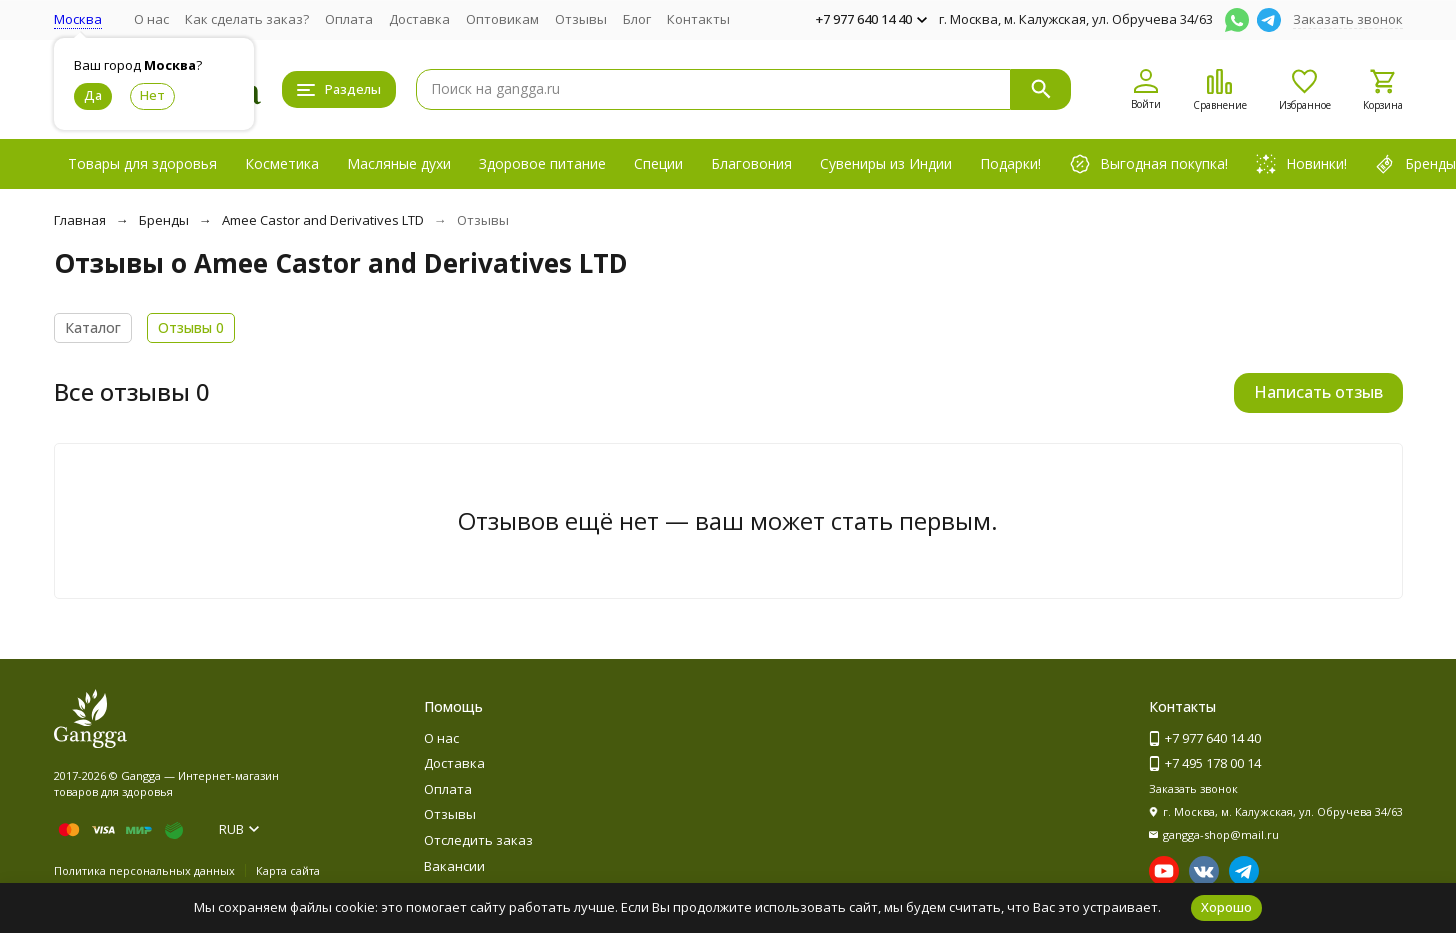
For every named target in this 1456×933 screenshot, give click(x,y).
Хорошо (1226, 907)
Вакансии (454, 866)
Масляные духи (399, 163)
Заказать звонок (1348, 19)
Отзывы (581, 19)
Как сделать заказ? (247, 19)
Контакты (698, 19)
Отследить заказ (478, 840)
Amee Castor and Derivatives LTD (323, 220)
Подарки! (1010, 163)
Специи (658, 163)
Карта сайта (288, 870)
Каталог (93, 327)
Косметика (282, 163)
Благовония (751, 163)
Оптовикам (502, 19)
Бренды (164, 220)
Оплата (349, 19)
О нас (151, 19)
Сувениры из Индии (886, 163)
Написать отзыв (1318, 392)
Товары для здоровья (142, 163)
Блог (637, 19)
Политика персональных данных (144, 870)
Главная (80, 220)
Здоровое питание (542, 163)
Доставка (419, 19)
